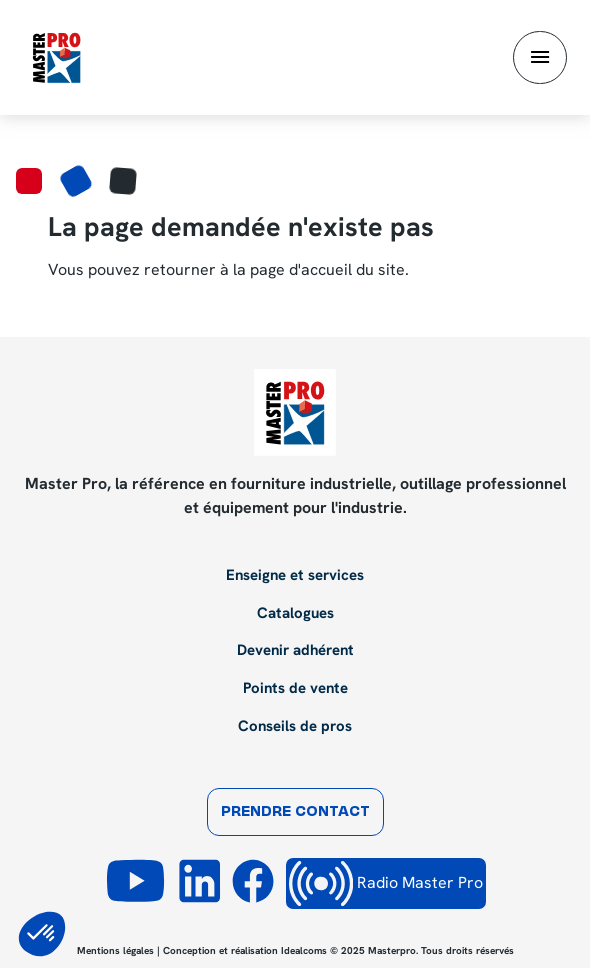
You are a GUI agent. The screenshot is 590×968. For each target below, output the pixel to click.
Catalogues (295, 614)
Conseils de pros (295, 727)
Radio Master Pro (386, 883)
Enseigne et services (295, 576)
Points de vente (295, 689)
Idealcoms (304, 950)
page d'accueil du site (327, 269)
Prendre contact (295, 812)
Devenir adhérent (295, 651)
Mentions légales (115, 950)
